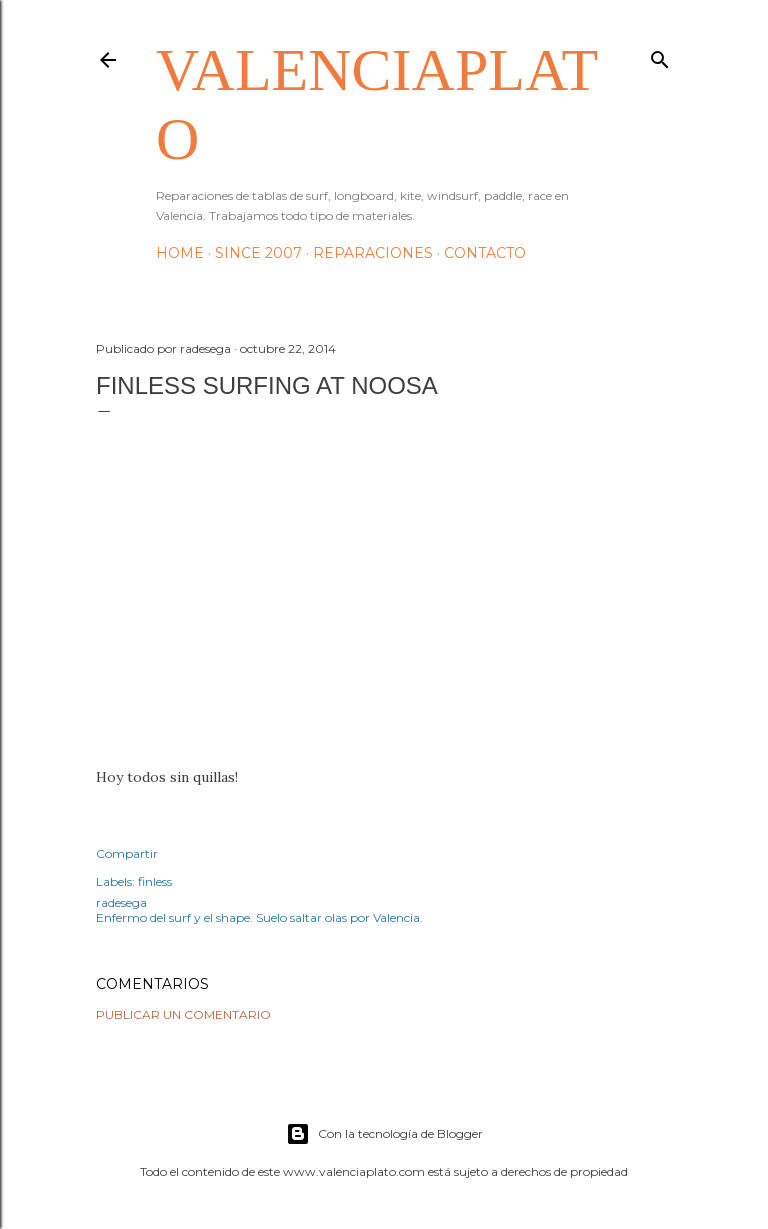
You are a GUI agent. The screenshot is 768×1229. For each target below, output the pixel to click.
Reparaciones (373, 253)
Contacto (485, 253)
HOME (180, 253)
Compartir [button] (127, 853)
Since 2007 (258, 253)
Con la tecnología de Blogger (384, 1134)
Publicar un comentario (183, 1014)
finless (155, 881)
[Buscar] (660, 55)
